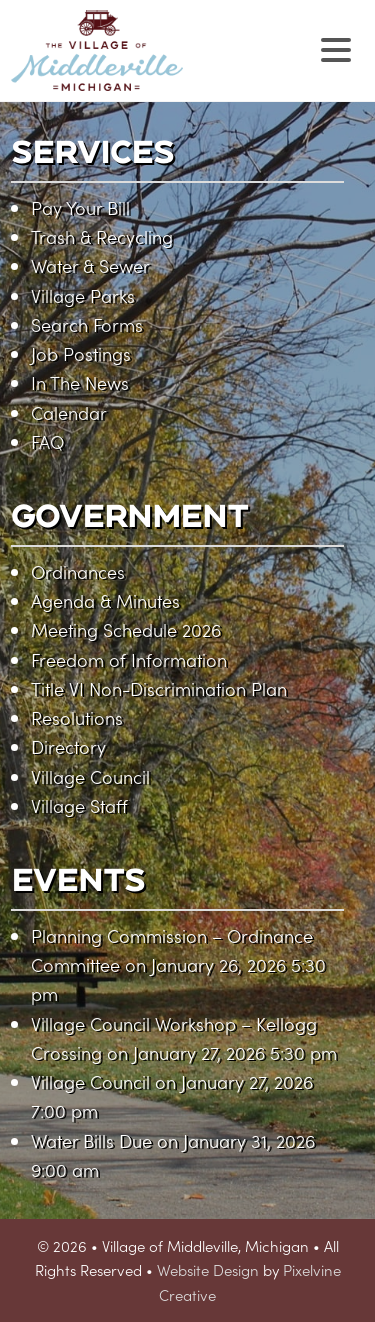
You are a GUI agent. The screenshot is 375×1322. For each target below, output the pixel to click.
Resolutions (77, 717)
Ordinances (78, 571)
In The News (80, 382)
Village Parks (83, 295)
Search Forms (87, 324)
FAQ (47, 441)
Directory (68, 746)
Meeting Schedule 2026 (126, 629)
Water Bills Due (91, 1140)
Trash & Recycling (102, 236)
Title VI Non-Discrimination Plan (159, 688)
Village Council (90, 776)
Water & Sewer (90, 265)
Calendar (69, 412)
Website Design (208, 1269)
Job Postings (81, 353)
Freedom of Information (129, 659)
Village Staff (79, 805)
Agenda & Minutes (105, 600)
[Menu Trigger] (336, 47)
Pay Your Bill (80, 207)
